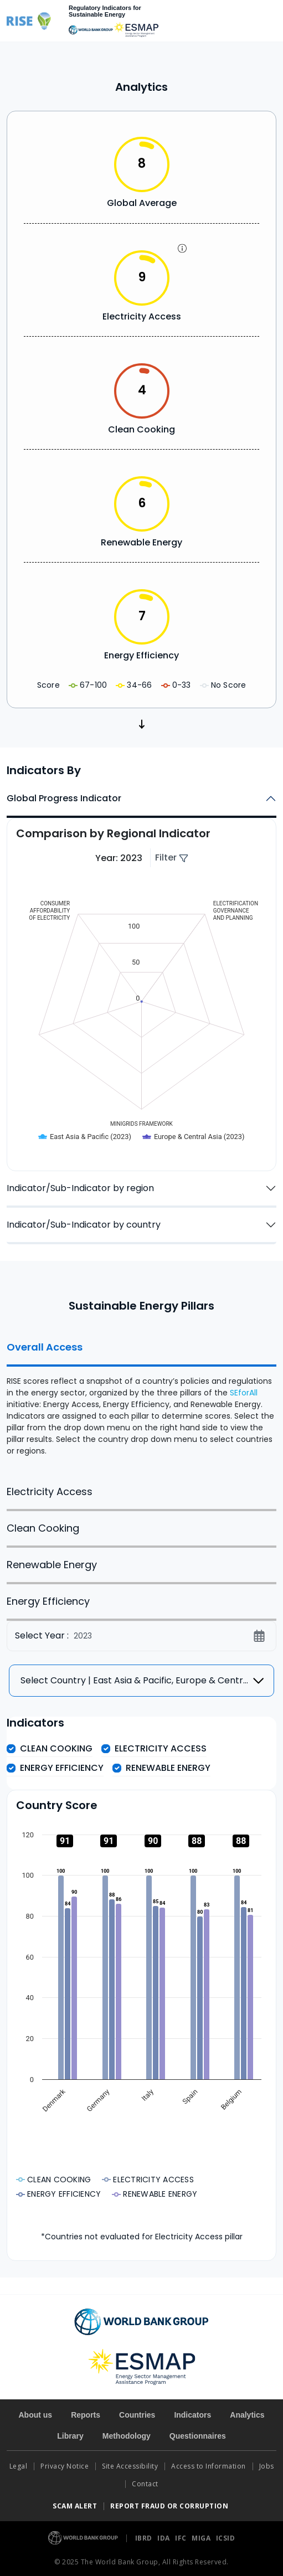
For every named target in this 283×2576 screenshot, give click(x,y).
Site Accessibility (130, 2466)
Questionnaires (197, 2435)
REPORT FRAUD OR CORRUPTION (170, 2506)
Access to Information (208, 2466)
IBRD (145, 2538)
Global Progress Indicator (64, 798)
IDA (164, 2538)
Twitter (14, 1305)
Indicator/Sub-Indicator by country (84, 1224)
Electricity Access (49, 1491)
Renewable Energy (52, 1565)
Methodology (126, 2435)
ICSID (225, 2538)
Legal (18, 2466)
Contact (146, 2484)
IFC (181, 2538)
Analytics (247, 2414)
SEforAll (244, 1392)
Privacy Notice (64, 2466)
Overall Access (45, 1347)
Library (70, 2435)
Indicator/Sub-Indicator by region (80, 1188)
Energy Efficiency (48, 1601)
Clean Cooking (43, 1528)
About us (35, 2414)
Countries (137, 2414)
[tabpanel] (141, 1402)
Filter (171, 857)
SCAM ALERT (75, 2506)
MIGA (202, 2538)
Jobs (266, 2466)
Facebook (14, 1328)
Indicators (192, 2414)
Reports (85, 2414)
